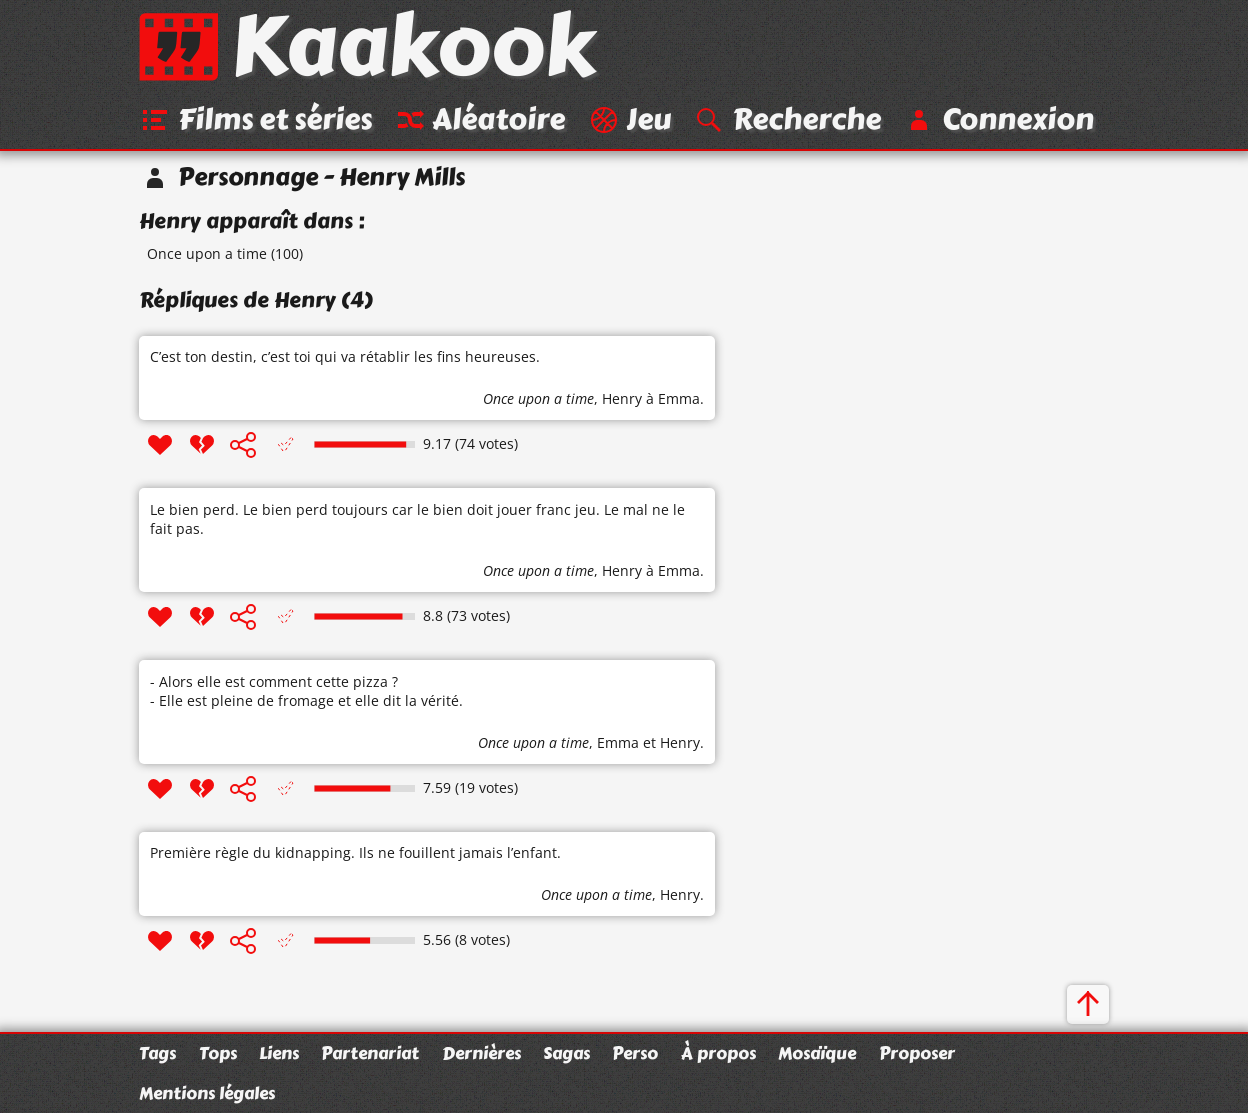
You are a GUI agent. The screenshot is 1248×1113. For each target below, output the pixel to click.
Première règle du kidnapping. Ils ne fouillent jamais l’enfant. (355, 852)
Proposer (917, 1053)
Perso (635, 1053)
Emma (618, 742)
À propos (718, 1053)
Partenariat (370, 1053)
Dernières (481, 1053)
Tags (157, 1053)
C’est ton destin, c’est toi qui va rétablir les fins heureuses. (345, 356)
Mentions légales (207, 1093)
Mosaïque (817, 1053)
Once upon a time (207, 253)
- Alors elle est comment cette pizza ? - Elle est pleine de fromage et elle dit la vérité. (306, 691)
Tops (218, 1053)
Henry (622, 398)
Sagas (566, 1053)
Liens (279, 1053)
